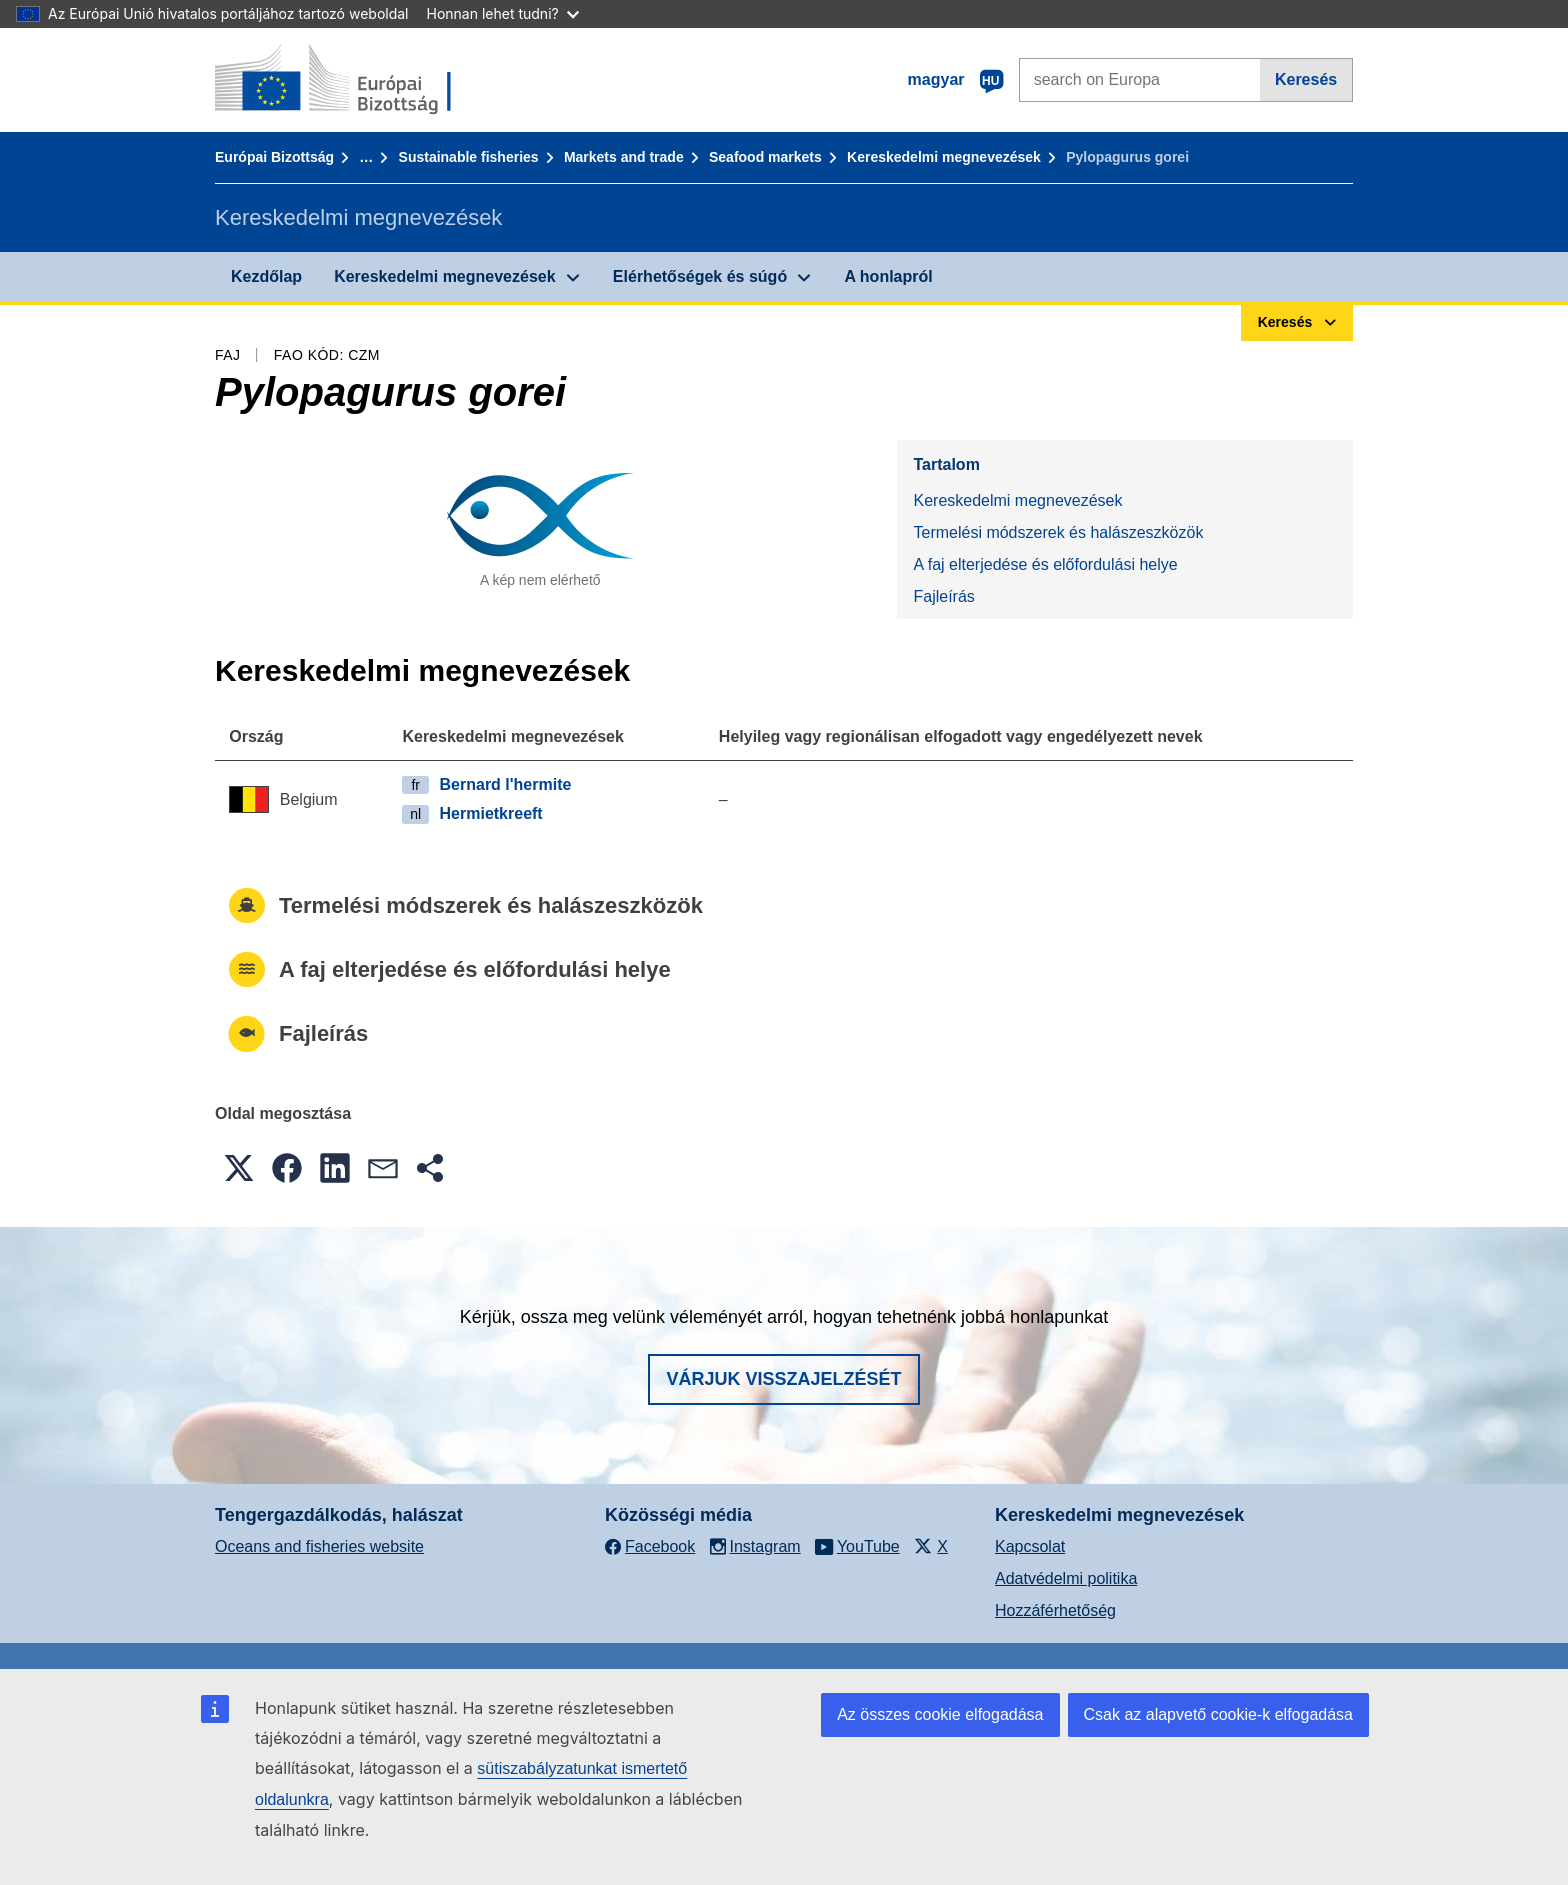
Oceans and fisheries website (319, 1546)
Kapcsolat (1030, 1546)
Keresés (1306, 79)
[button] (239, 1168)
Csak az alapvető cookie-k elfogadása (1219, 1714)
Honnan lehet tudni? (503, 13)
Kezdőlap (266, 276)
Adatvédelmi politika (1066, 1578)
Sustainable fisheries (469, 157)
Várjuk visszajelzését (783, 1379)
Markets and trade (624, 157)
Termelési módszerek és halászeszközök (1058, 532)
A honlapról (888, 276)
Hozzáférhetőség (1055, 1610)
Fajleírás (943, 596)
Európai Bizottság (274, 157)
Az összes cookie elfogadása (940, 1714)
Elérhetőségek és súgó (700, 276)
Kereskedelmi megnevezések (944, 157)
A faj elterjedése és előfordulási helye (1045, 564)
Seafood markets (765, 157)
